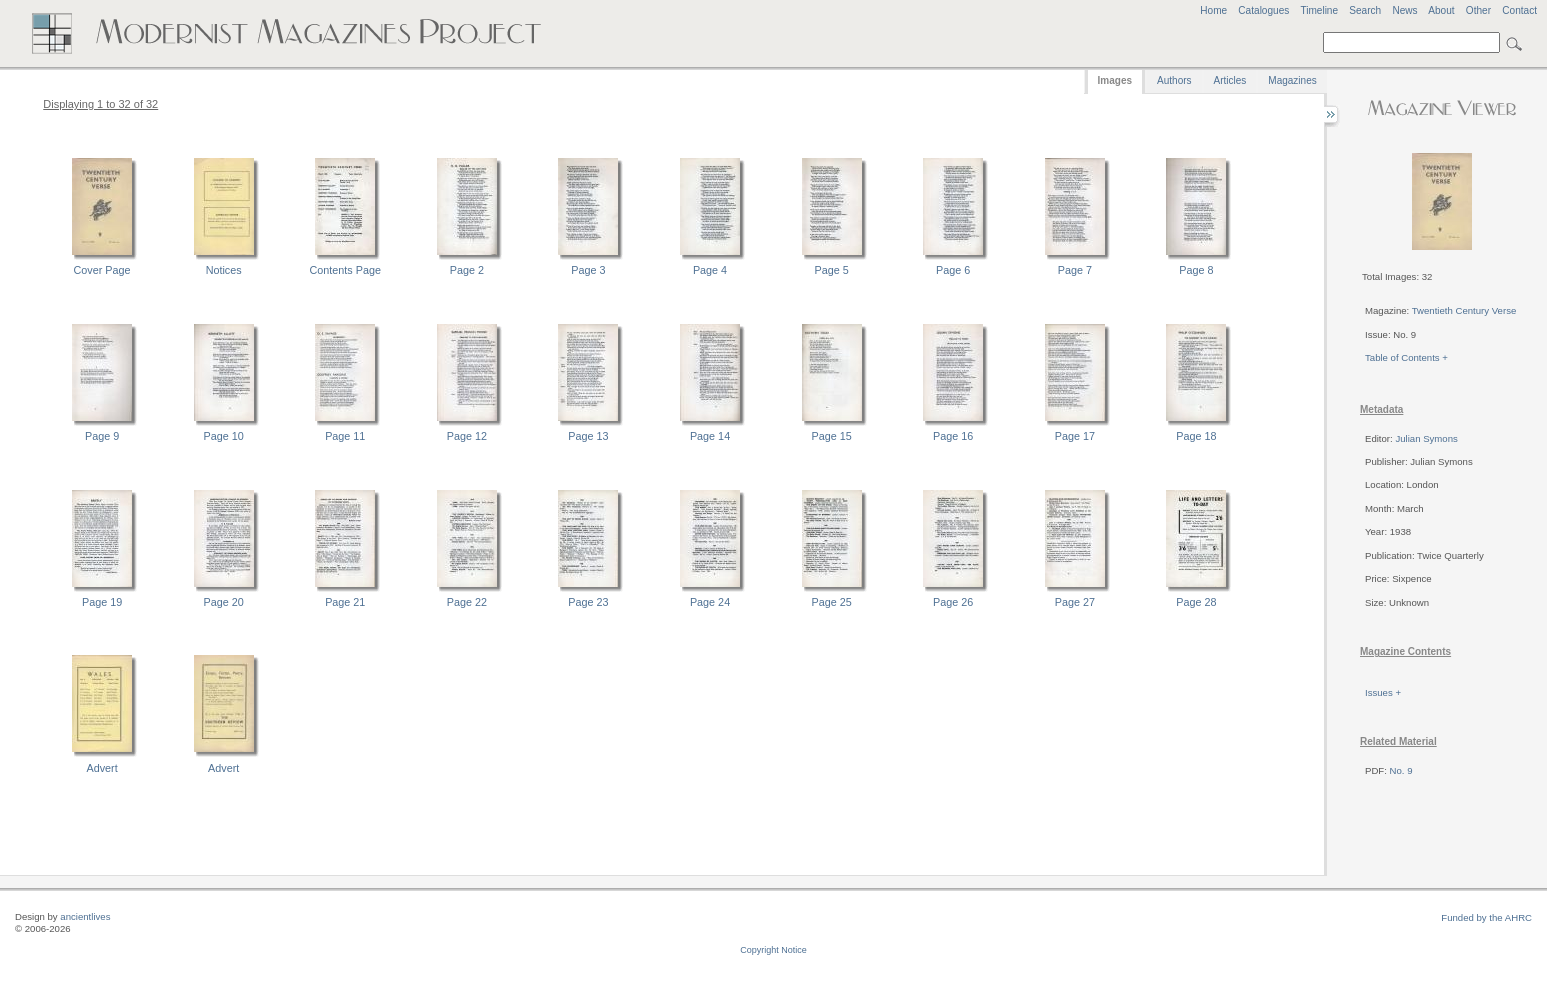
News (1404, 10)
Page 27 (1075, 602)
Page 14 (710, 436)
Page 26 (953, 602)
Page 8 (1196, 270)
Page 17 (1075, 436)
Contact (1519, 10)
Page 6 (953, 270)
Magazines (1292, 80)
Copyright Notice (773, 950)
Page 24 (710, 602)
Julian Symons (1426, 438)
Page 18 (1196, 436)
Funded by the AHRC (1486, 917)
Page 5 (832, 270)
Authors (1174, 80)
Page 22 (467, 602)
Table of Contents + (1406, 357)
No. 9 (1401, 770)
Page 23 (588, 602)
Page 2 (467, 270)
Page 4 (710, 270)
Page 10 (224, 436)
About (1441, 10)
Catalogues (1263, 10)
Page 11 (345, 436)
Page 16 (953, 436)
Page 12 (467, 436)
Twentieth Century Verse (1464, 310)
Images (1115, 80)
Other (1478, 10)
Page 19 (102, 602)
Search (1365, 10)
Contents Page (345, 270)
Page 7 (1075, 270)
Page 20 (224, 602)
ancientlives (85, 916)
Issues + (1383, 692)
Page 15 (832, 436)
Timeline (1319, 10)
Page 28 (1196, 602)
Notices (224, 270)
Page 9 (102, 436)
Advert (101, 768)
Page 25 (832, 602)
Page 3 (588, 270)
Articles (1230, 80)
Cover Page (102, 270)
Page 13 (588, 436)
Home (1213, 10)
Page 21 (345, 602)
